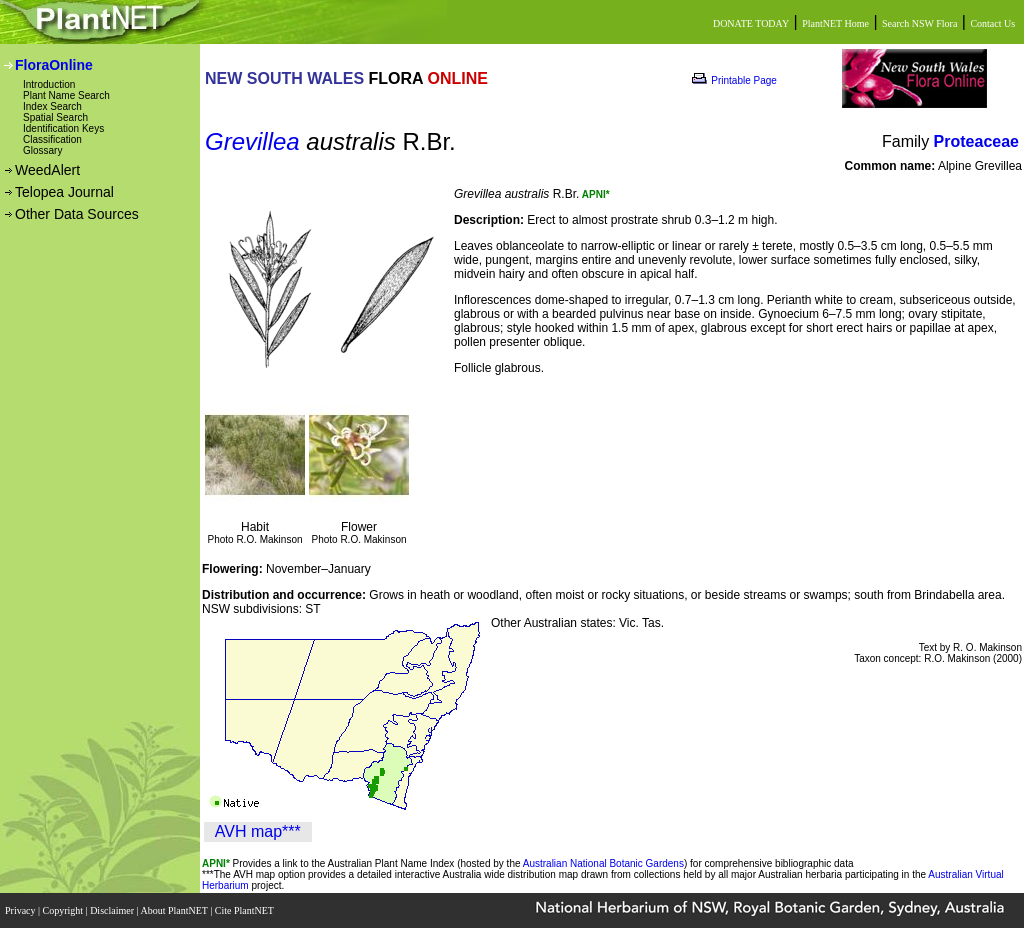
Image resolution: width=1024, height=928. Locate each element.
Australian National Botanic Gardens (603, 863)
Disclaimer (113, 910)
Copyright (64, 910)
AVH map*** (258, 831)
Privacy (21, 910)
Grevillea (252, 141)
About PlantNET (175, 910)
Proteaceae (976, 141)
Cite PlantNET (245, 910)
